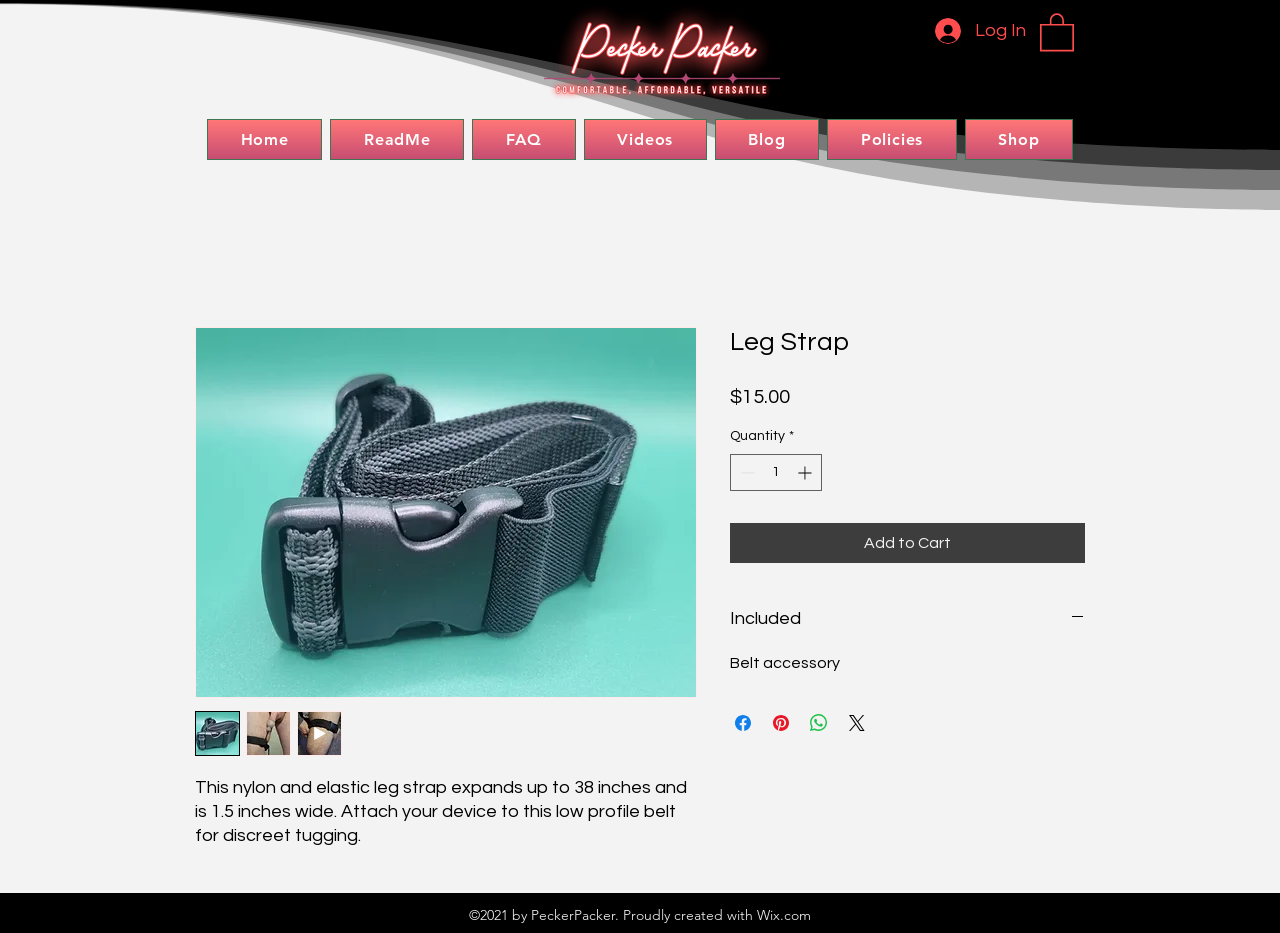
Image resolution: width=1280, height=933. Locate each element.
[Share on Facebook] (743, 723)
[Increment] (806, 472)
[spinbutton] (776, 472)
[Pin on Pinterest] (781, 723)
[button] (1057, 31)
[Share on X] (857, 723)
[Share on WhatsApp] (819, 723)
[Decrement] (745, 472)
